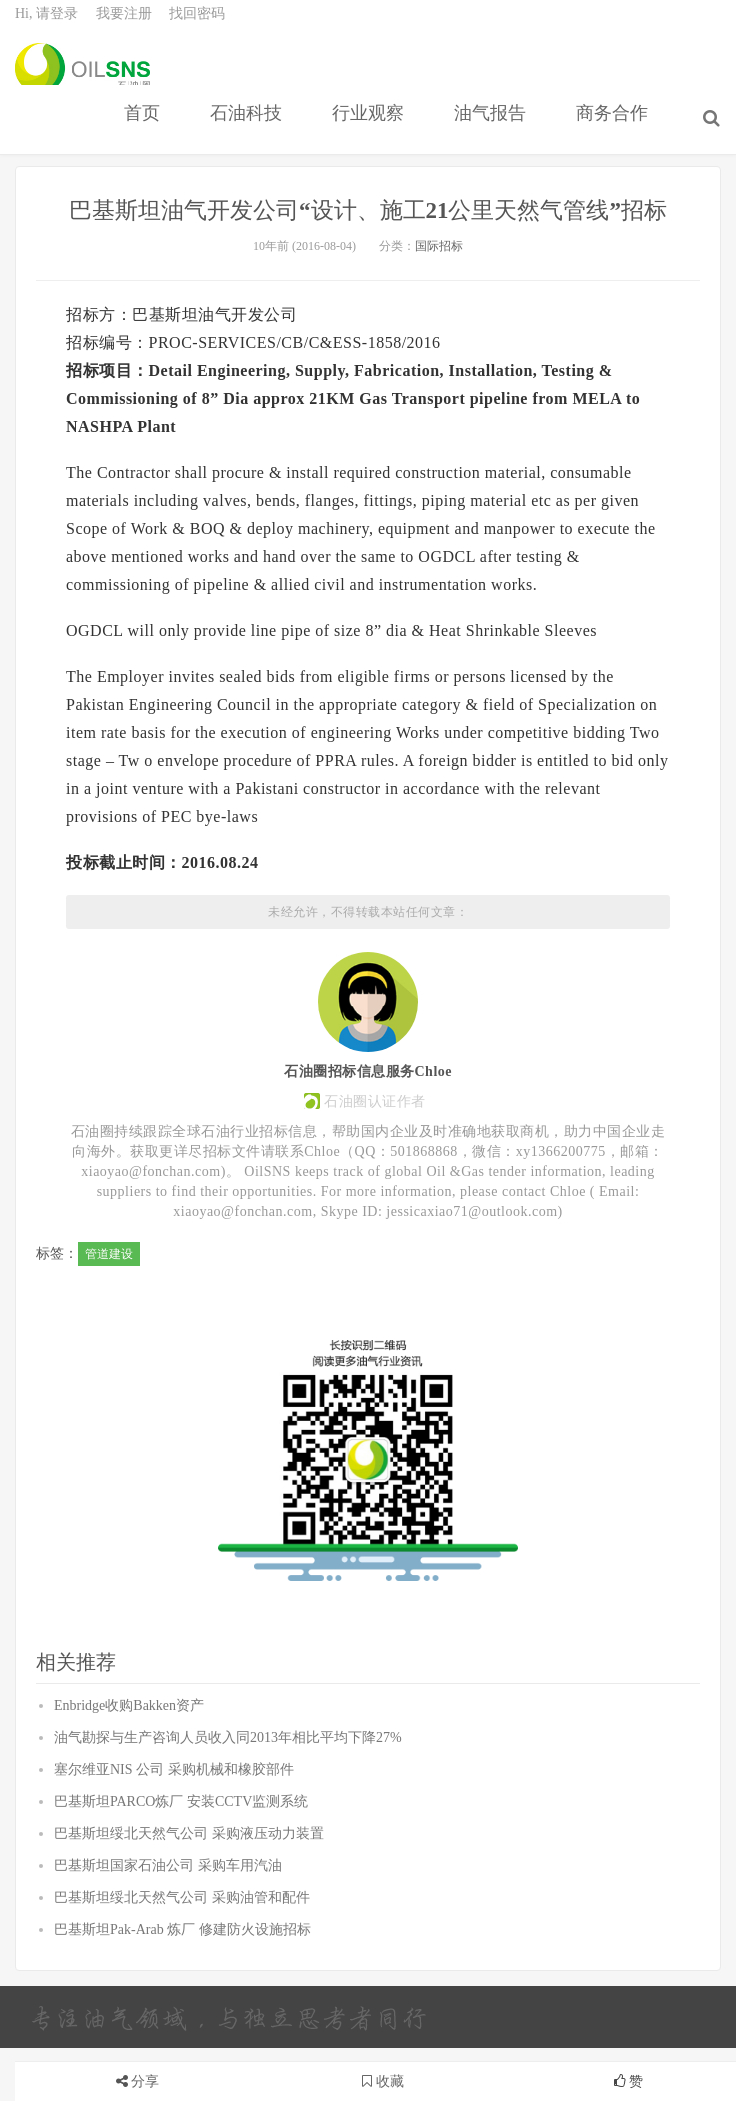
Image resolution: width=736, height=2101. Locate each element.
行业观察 (373, 133)
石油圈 (82, 80)
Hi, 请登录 (46, 25)
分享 (145, 2081)
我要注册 (124, 25)
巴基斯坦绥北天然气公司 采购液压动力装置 (189, 1886)
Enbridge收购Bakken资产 (129, 1758)
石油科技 (251, 133)
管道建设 (109, 1307)
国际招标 (439, 299)
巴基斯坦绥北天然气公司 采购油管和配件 (182, 1950)
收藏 (383, 2081)
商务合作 (617, 133)
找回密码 (197, 25)
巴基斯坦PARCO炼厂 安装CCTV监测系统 (181, 1854)
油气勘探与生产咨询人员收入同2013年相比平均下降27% (228, 1790)
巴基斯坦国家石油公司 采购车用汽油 (168, 1918)
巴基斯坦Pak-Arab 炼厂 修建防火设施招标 (182, 1982)
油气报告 (495, 133)
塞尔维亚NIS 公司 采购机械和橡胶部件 (174, 1822)
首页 (147, 133)
